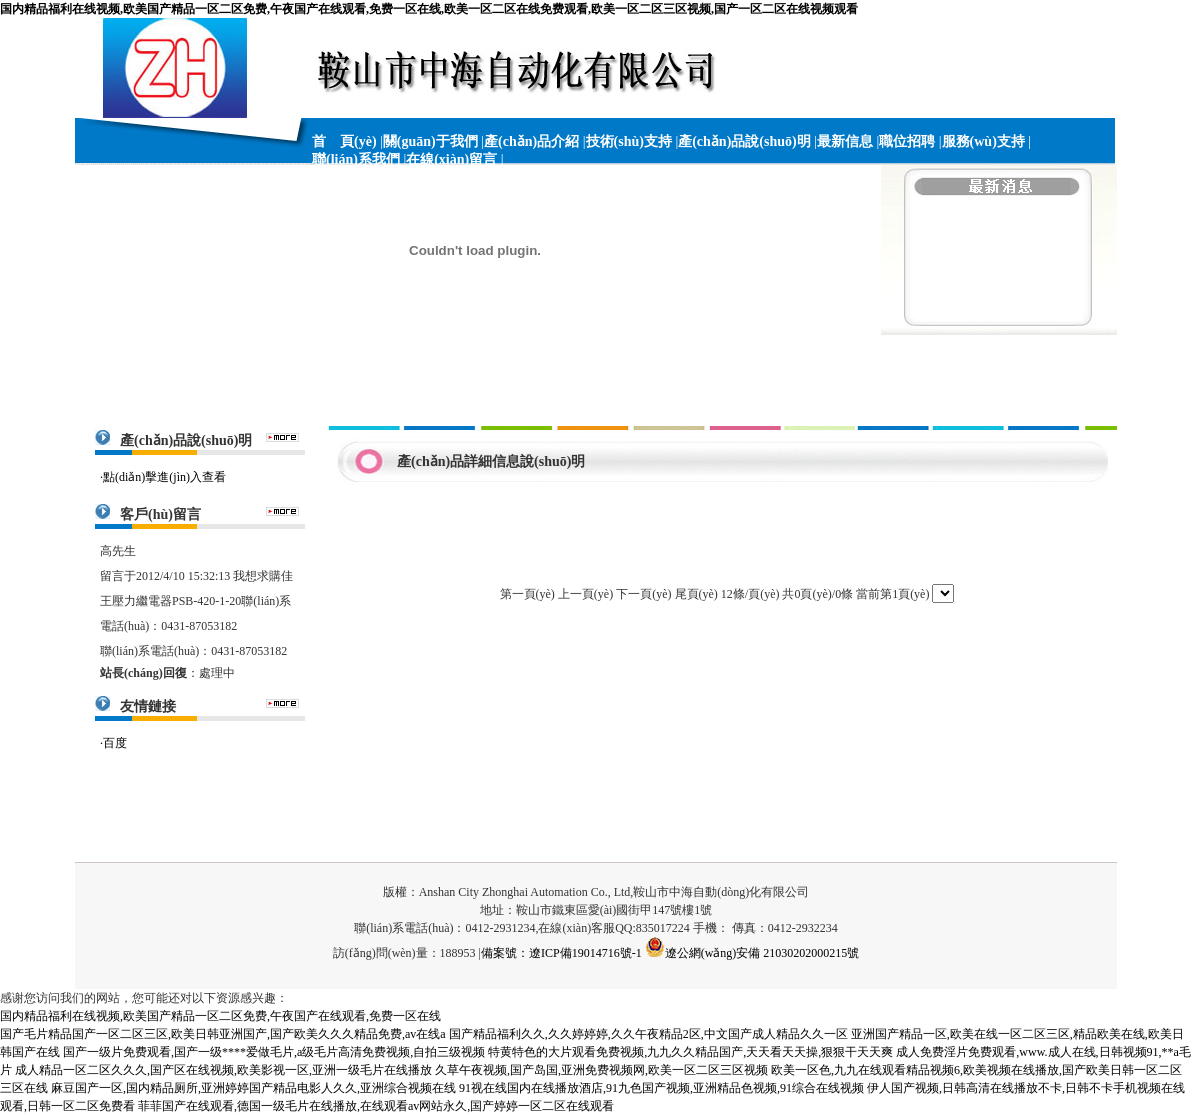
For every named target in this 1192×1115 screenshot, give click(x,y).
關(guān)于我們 (430, 141)
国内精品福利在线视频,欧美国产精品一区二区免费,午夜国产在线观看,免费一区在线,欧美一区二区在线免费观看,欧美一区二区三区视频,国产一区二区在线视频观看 (429, 9)
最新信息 (845, 141)
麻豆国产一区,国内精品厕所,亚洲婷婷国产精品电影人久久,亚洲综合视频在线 (253, 1088)
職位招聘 (907, 141)
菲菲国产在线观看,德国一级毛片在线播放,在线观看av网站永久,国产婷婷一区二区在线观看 (376, 1106)
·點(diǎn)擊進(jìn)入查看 (163, 477)
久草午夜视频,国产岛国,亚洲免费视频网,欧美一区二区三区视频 (601, 1070)
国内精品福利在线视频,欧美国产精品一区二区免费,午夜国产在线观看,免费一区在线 (220, 1016)
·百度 (113, 743)
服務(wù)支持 (983, 141)
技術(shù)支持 (629, 141)
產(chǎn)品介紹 (531, 141)
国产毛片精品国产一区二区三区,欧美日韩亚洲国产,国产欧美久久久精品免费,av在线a (223, 1034)
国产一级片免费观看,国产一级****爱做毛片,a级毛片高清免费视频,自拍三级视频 (274, 1052)
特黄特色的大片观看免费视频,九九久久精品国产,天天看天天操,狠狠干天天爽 (690, 1052)
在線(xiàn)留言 (451, 159)
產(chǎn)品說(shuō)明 (744, 141)
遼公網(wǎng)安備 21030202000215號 (752, 953)
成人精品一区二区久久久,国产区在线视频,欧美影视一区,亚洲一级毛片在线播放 (223, 1070)
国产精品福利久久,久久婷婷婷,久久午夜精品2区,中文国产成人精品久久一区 (648, 1034)
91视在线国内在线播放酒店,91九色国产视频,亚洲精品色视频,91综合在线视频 (661, 1088)
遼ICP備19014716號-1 (585, 953)
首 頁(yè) (344, 141)
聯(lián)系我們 (356, 159)
